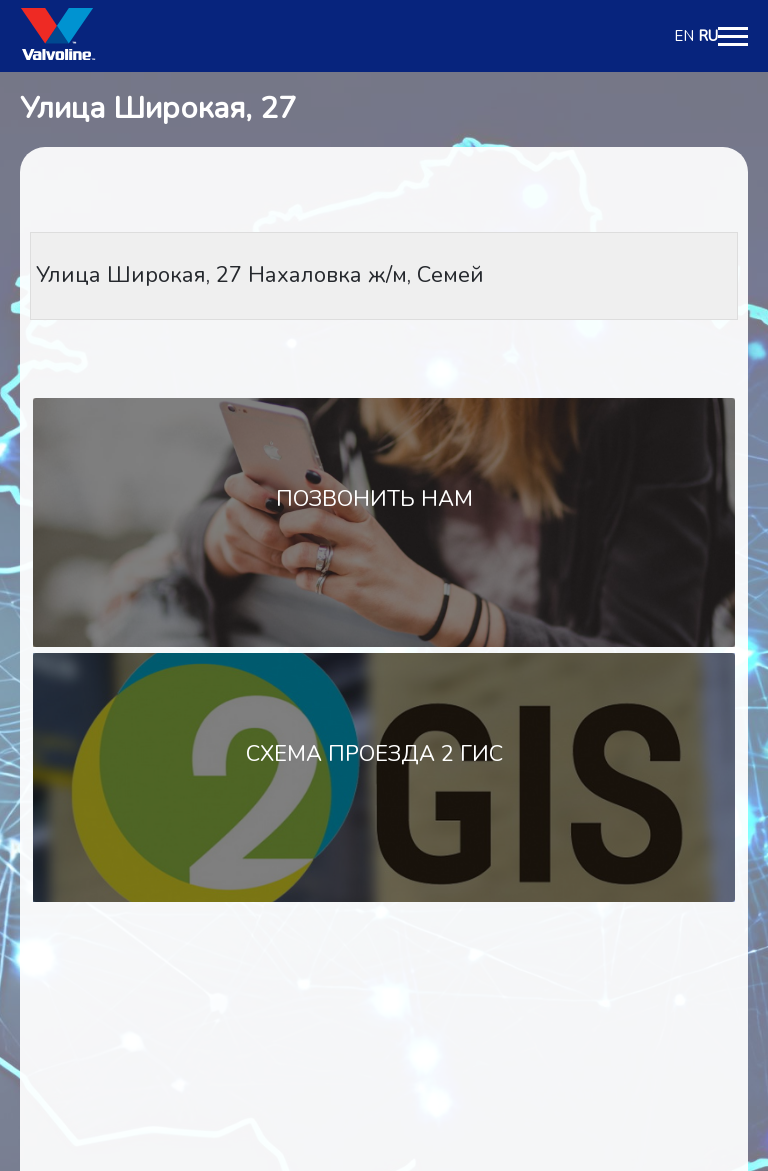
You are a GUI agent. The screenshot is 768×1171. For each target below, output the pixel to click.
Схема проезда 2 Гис (374, 754)
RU (708, 36)
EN (684, 36)
